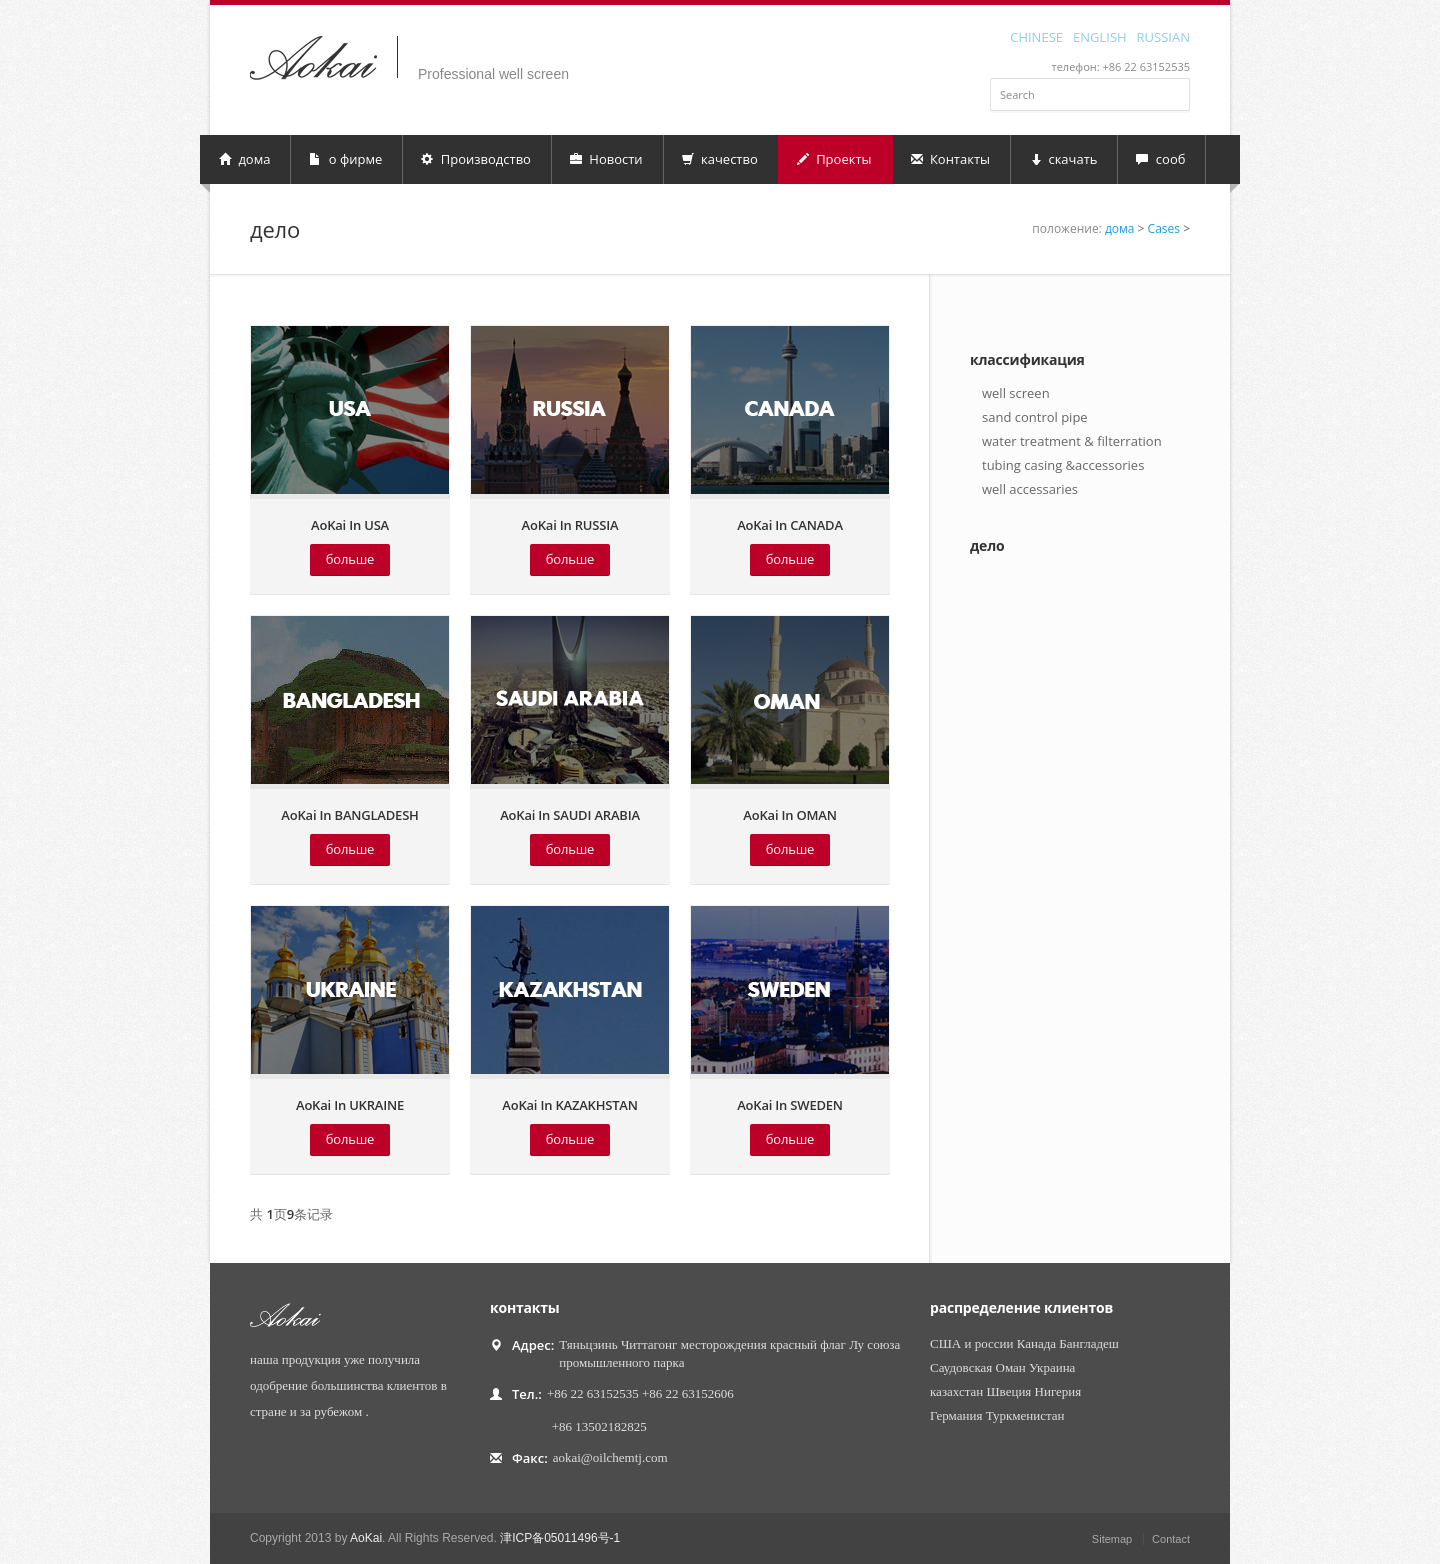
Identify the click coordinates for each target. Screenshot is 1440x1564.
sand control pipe (1035, 417)
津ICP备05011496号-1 (560, 1538)
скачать (1063, 159)
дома (244, 159)
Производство (476, 159)
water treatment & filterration (1072, 441)
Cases (1164, 228)
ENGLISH (1100, 36)
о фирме (345, 159)
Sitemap (1112, 1539)
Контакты (951, 159)
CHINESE (1036, 36)
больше (350, 559)
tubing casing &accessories (1063, 465)
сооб (1160, 159)
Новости (606, 159)
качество (720, 159)
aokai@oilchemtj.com (610, 1457)
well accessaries (1030, 489)
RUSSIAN (1163, 36)
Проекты (834, 159)
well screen (1016, 393)
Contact (1171, 1539)
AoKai (366, 1538)
